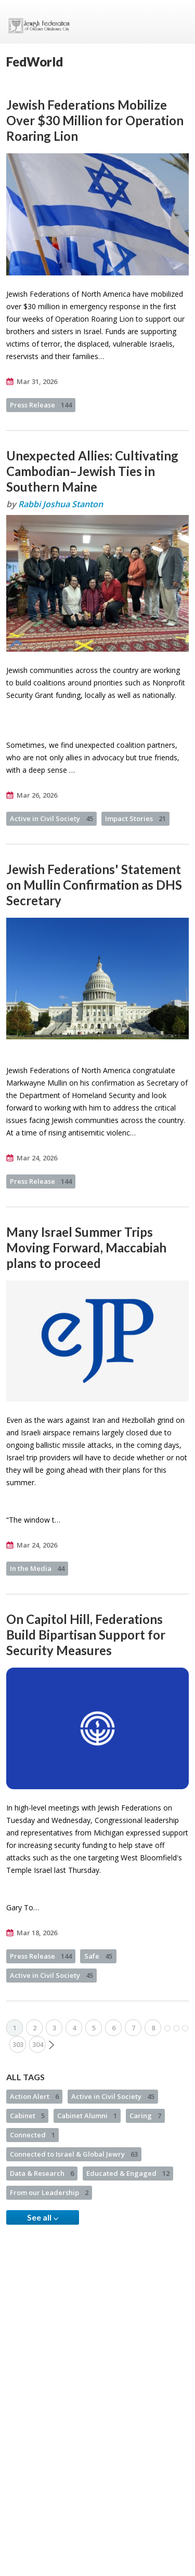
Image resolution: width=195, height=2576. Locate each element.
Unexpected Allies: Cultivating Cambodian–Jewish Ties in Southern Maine (92, 471)
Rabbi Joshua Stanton (60, 504)
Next (51, 2045)
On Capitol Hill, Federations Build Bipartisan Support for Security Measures (85, 1634)
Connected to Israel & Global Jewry (74, 2154)
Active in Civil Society (51, 818)
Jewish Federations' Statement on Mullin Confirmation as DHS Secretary (94, 885)
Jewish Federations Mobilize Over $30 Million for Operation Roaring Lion (95, 120)
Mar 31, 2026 (37, 381)
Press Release (41, 404)
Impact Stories (135, 818)
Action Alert (34, 2096)
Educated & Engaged (128, 2173)
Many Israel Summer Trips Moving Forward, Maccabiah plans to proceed (86, 1247)
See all (42, 2217)
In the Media (37, 1568)
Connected (32, 2134)
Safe (98, 1956)
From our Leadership (49, 2192)
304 (37, 2044)
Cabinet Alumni (87, 2115)
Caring (145, 2115)
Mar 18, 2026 (37, 1932)
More (176, 2028)
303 (17, 2044)
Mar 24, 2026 (37, 1157)
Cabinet (27, 2115)
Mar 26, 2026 (37, 795)
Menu (177, 21)
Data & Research (42, 2173)
